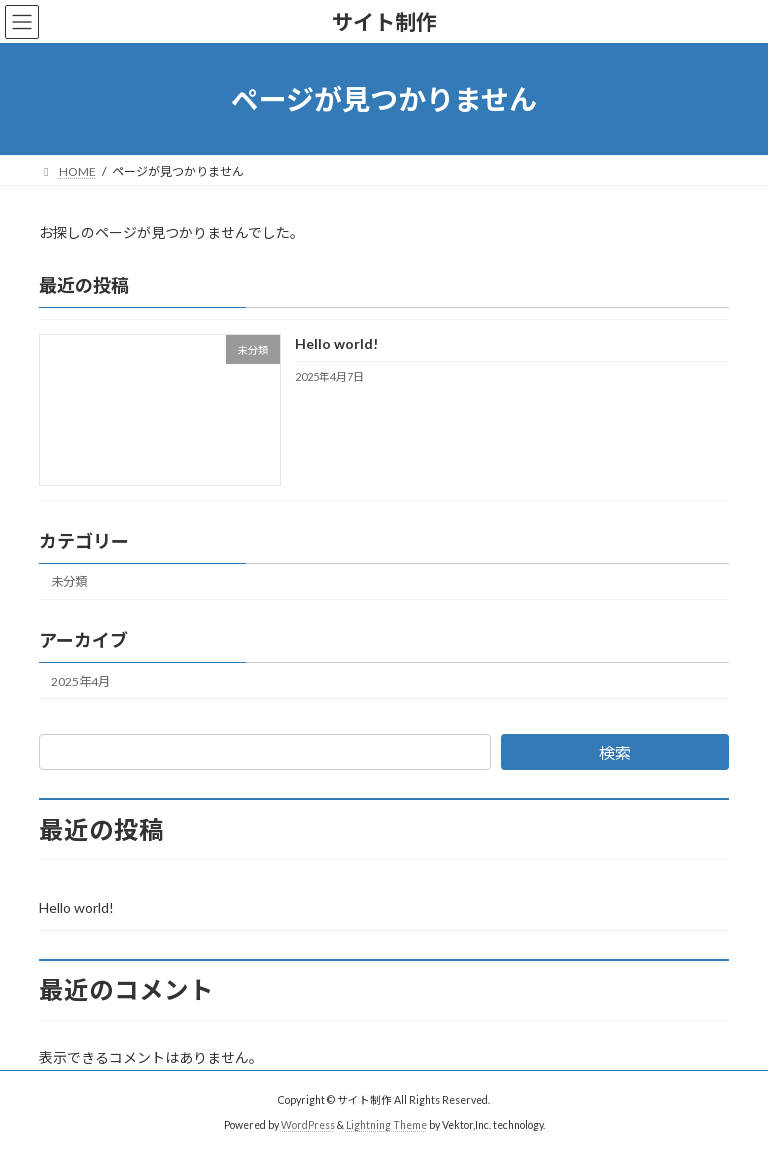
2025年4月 (80, 681)
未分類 (69, 582)
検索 (615, 752)
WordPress (308, 1125)
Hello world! (336, 344)
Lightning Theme (386, 1125)
